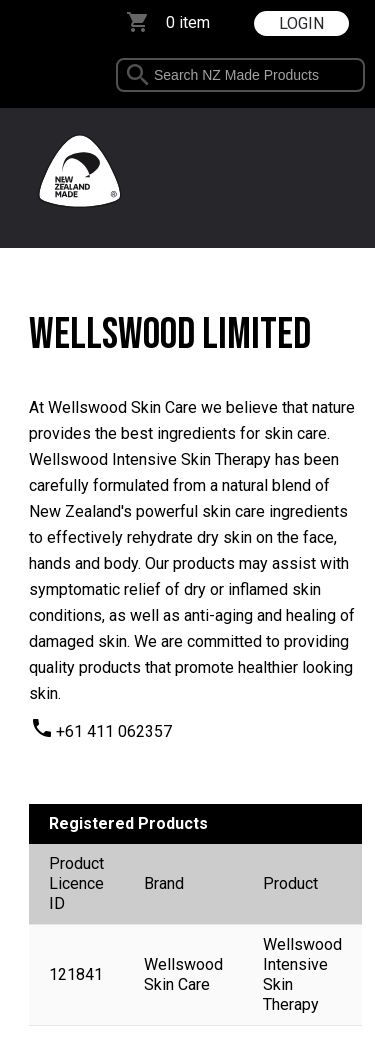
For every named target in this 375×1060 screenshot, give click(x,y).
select (349, 75)
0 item (188, 22)
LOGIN (301, 23)
